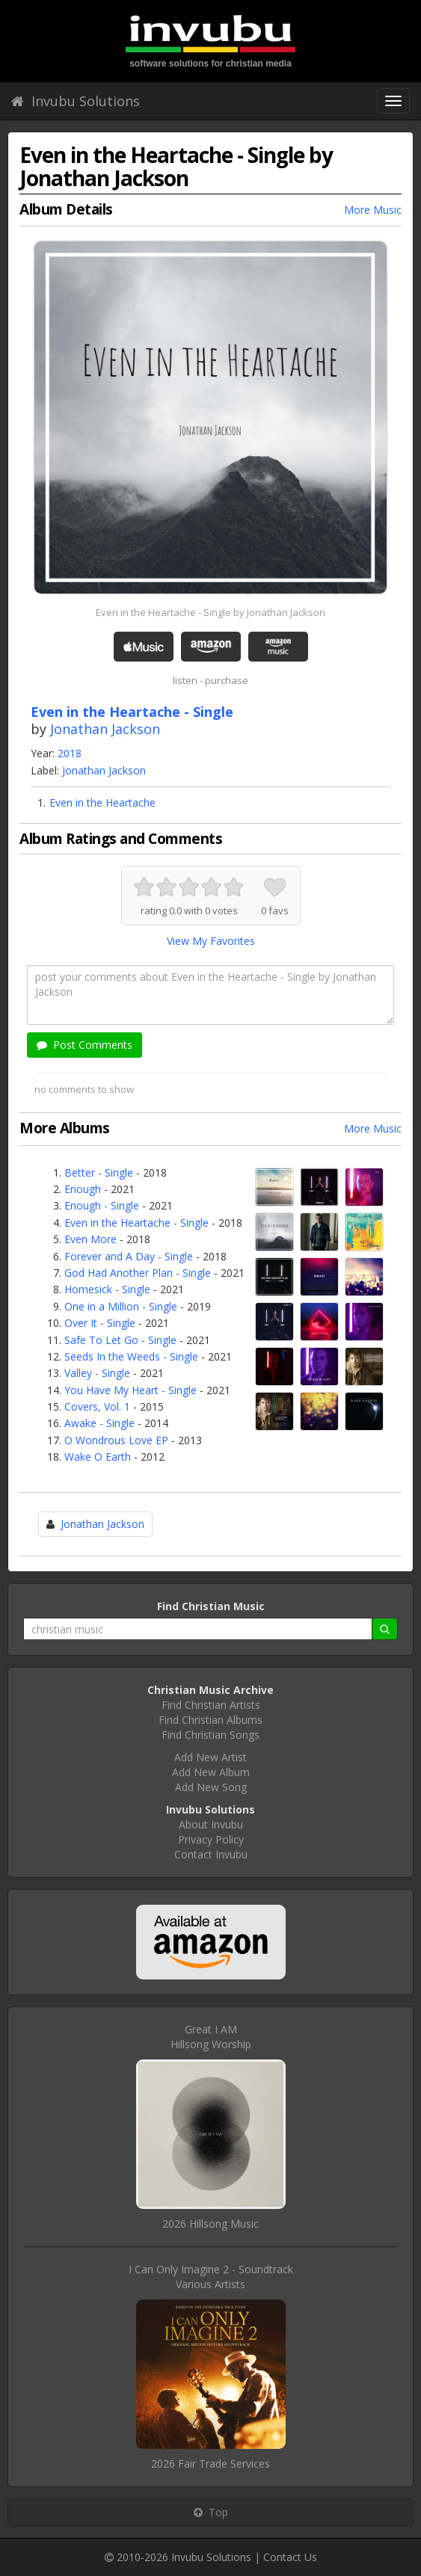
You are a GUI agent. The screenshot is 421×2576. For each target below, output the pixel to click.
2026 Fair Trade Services (210, 2463)
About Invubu (211, 1824)
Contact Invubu (211, 1854)
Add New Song (211, 1787)
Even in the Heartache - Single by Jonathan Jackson (210, 612)
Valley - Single (97, 1373)
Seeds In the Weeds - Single (131, 1356)
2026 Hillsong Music (210, 2223)
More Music (373, 210)
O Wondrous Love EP (116, 1440)
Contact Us (290, 2557)
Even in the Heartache (102, 802)
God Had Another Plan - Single (137, 1273)
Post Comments (84, 1045)
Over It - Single (99, 1323)
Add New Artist (210, 1757)
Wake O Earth (97, 1456)
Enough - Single (101, 1205)
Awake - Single (99, 1423)
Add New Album (211, 1772)
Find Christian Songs (210, 1735)
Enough (82, 1189)
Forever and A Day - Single (128, 1256)
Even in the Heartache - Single (136, 1222)
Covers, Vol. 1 (97, 1406)
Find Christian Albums (210, 1720)
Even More (90, 1239)
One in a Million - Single (120, 1306)
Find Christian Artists (211, 1705)
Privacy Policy (211, 1839)
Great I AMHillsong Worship (210, 2036)
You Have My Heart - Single (130, 1390)
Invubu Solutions (75, 101)
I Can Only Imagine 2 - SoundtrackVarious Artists (211, 2276)
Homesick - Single (107, 1289)
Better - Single (98, 1172)
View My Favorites (211, 941)
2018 (70, 753)
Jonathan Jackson (105, 729)
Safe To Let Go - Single (120, 1340)
